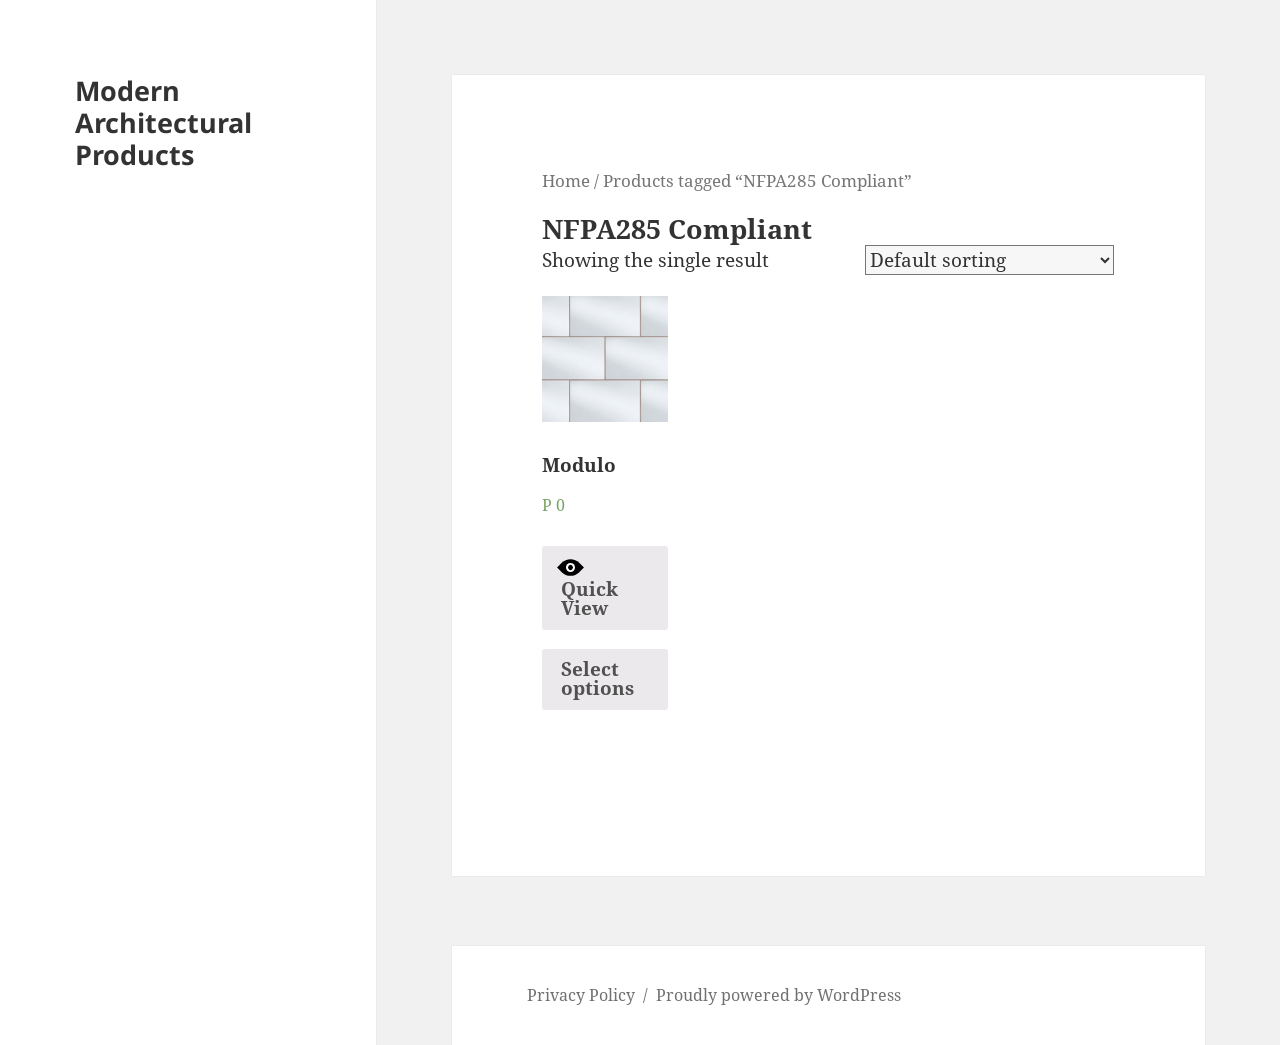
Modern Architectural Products (163, 122)
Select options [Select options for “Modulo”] (597, 678)
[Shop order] (989, 260)
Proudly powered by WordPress (778, 995)
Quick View (587, 587)
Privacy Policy (581, 995)
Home (566, 180)
